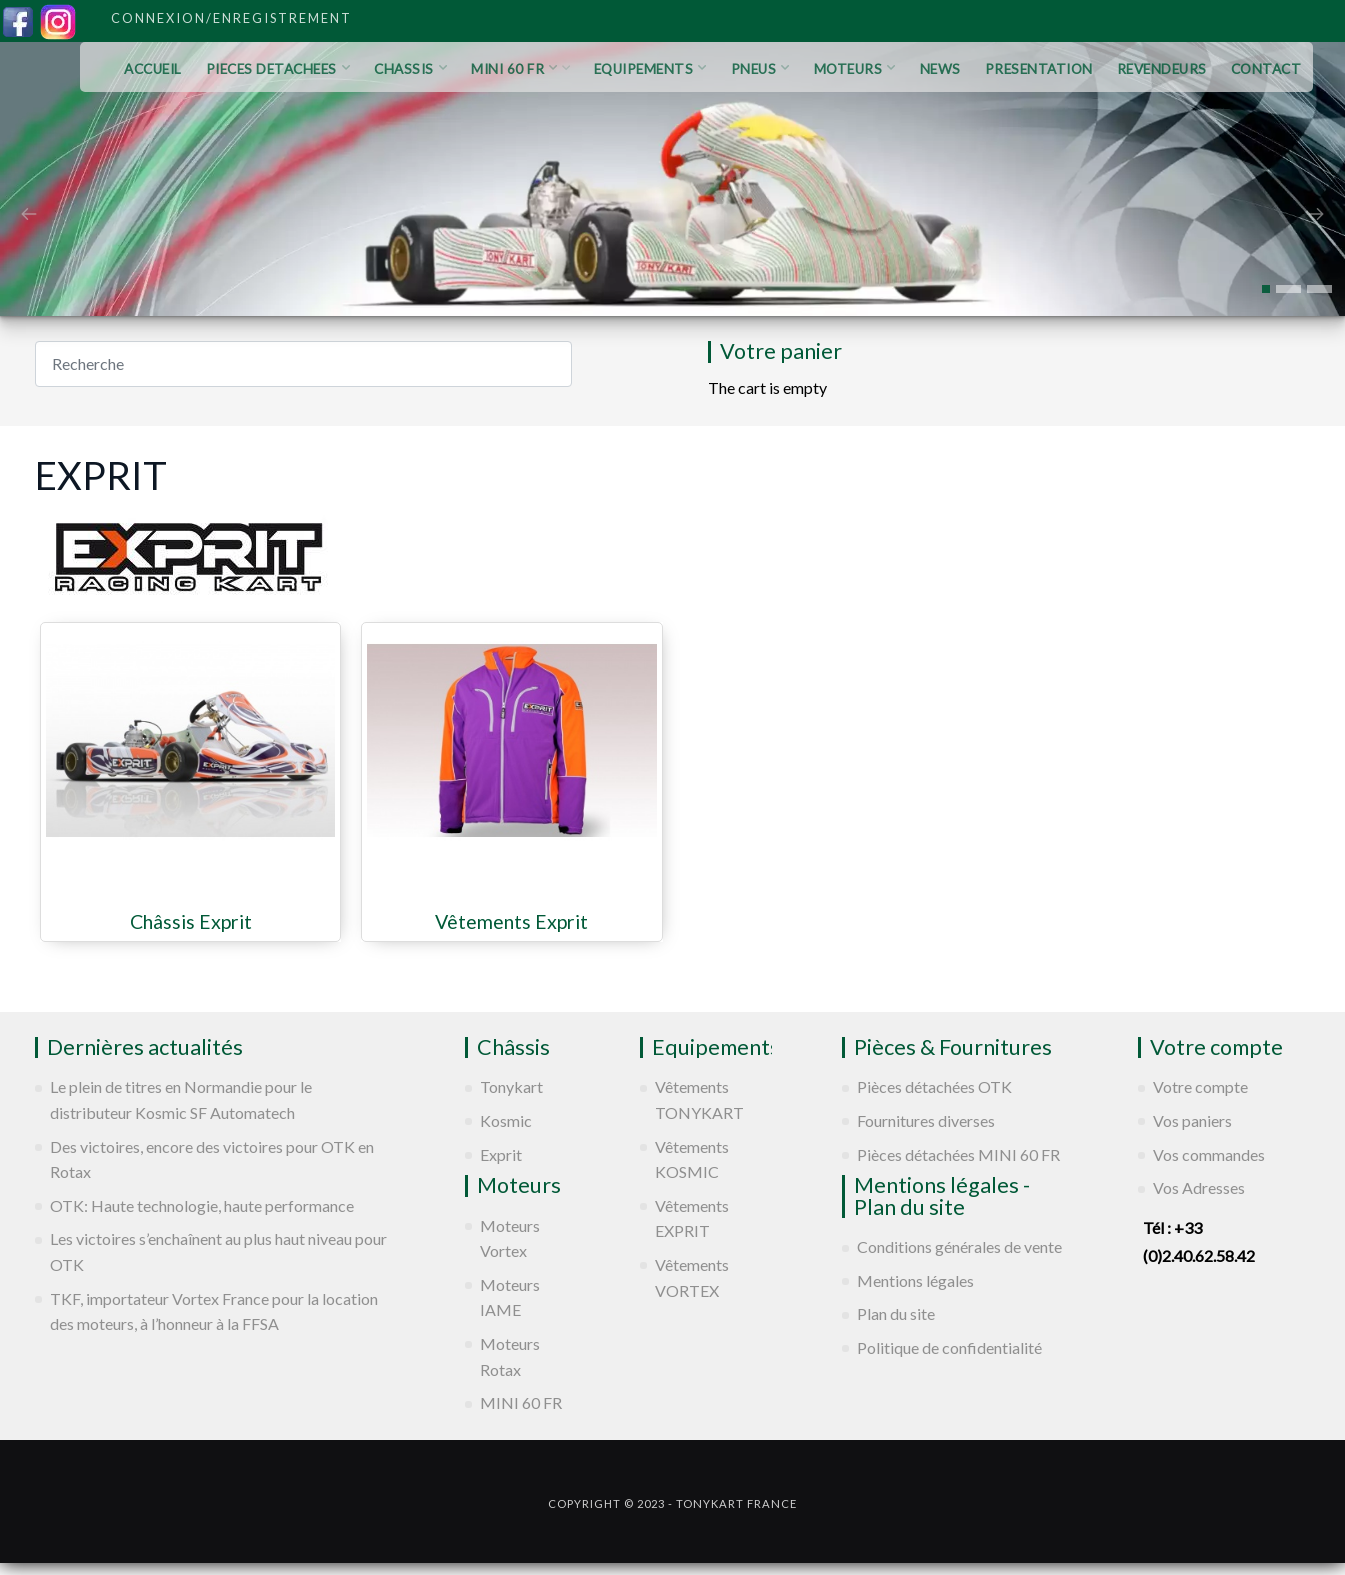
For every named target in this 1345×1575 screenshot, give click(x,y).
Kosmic (506, 1120)
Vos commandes (1209, 1154)
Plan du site (896, 1313)
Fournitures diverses (926, 1120)
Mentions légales (915, 1280)
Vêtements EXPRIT (692, 1218)
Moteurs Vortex (510, 1238)
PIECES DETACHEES (278, 69)
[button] (1266, 289)
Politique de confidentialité (949, 1347)
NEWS (940, 69)
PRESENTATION (1039, 69)
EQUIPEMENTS (650, 69)
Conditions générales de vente (959, 1246)
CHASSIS (410, 69)
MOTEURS (855, 69)
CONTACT (1266, 69)
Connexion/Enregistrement (231, 18)
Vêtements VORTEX (692, 1277)
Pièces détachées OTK (934, 1086)
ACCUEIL (153, 69)
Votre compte (1200, 1086)
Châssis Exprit (191, 922)
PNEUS (760, 69)
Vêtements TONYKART (699, 1099)
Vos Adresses (1199, 1187)
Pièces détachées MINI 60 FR (958, 1154)
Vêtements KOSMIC (692, 1159)
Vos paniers (1192, 1120)
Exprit (501, 1154)
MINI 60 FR (520, 69)
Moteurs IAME (510, 1297)
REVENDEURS (1162, 69)
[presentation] (29, 212)
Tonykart (511, 1086)
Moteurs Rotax (510, 1356)
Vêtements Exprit (511, 922)
